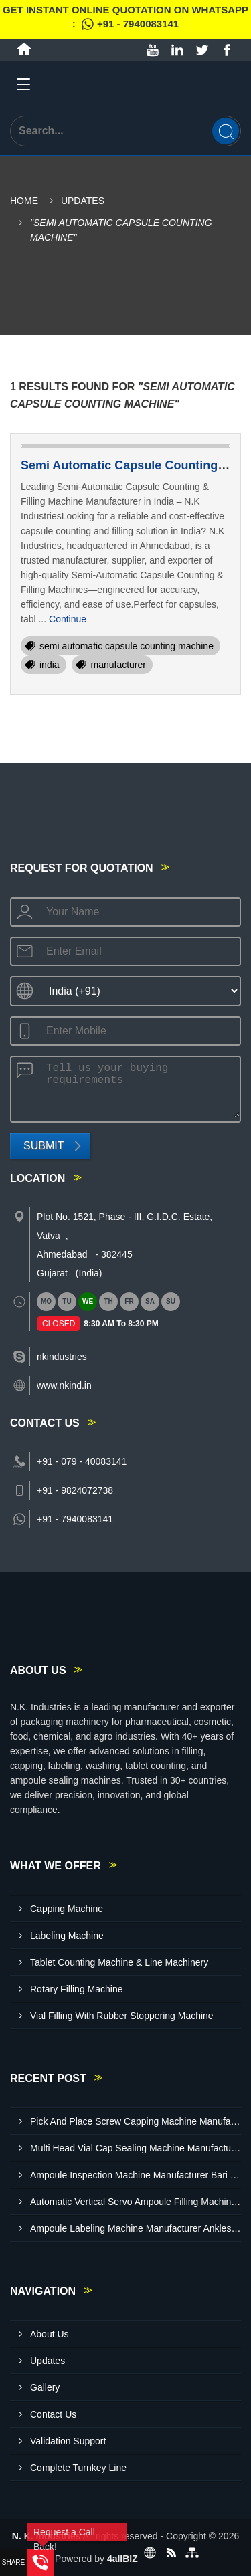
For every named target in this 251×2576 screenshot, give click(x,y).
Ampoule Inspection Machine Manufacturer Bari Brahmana (135, 2175)
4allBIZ (122, 2558)
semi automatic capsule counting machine (126, 645)
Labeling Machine (67, 1935)
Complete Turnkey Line (78, 2467)
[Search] (225, 131)
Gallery (45, 2387)
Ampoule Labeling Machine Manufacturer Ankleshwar (135, 2228)
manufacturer (117, 664)
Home (24, 200)
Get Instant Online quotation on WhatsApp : (125, 19)
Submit (43, 1145)
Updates (82, 200)
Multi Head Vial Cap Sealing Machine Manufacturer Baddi (135, 2148)
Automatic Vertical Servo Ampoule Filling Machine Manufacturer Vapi (135, 2201)
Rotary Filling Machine (76, 1989)
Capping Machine (66, 1908)
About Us (49, 2334)
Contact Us (53, 2414)
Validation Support (68, 2441)
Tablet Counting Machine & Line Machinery (119, 1962)
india (49, 664)
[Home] (24, 49)
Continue (67, 619)
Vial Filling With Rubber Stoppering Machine (122, 2015)
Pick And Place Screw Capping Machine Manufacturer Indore (135, 2121)
